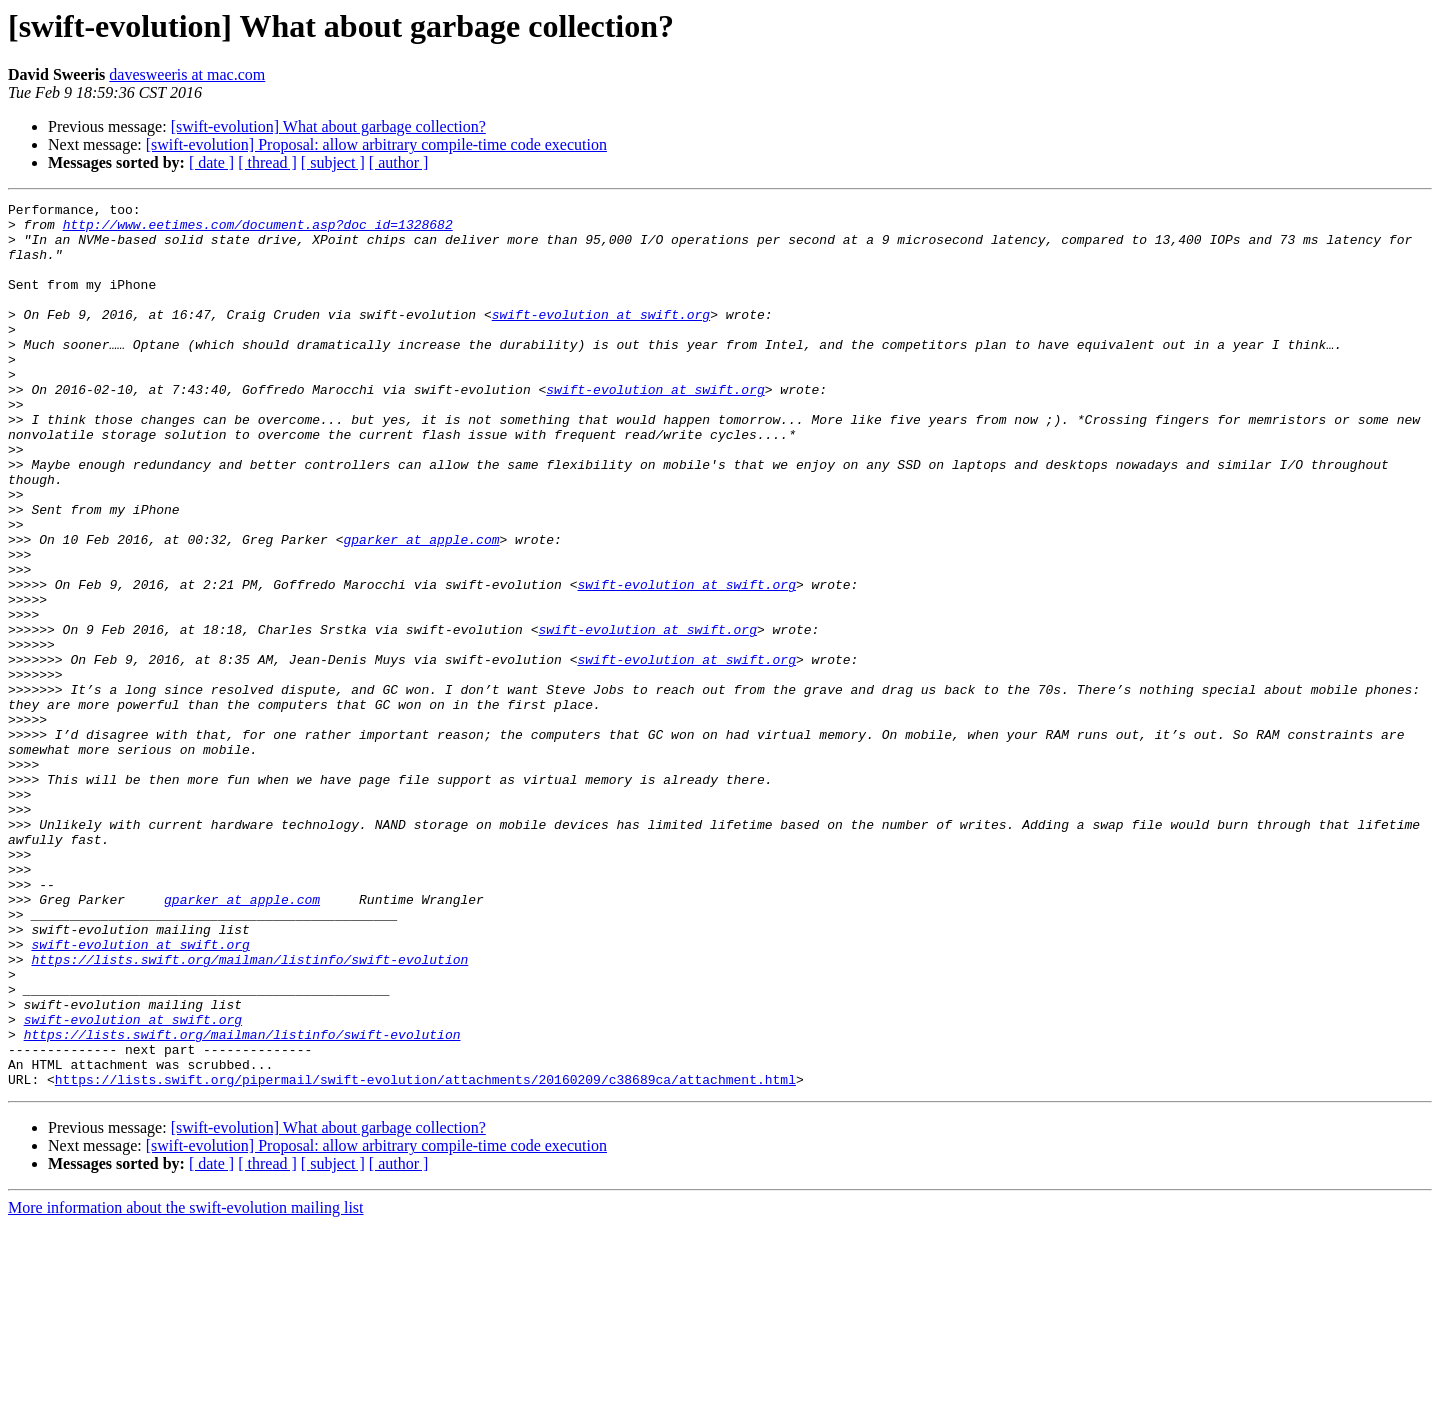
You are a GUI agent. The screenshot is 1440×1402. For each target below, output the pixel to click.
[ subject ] (333, 162)
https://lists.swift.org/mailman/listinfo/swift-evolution (249, 1112)
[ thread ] (267, 162)
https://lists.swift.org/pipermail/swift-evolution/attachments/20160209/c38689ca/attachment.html (425, 1256)
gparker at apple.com (421, 608)
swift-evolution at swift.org (601, 338)
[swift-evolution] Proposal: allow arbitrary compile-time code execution (376, 144)
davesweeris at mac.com (187, 74)
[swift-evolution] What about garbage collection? (328, 126)
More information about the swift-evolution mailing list (186, 1384)
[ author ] (399, 162)
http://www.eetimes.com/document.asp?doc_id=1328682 (258, 230)
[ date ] (211, 162)
